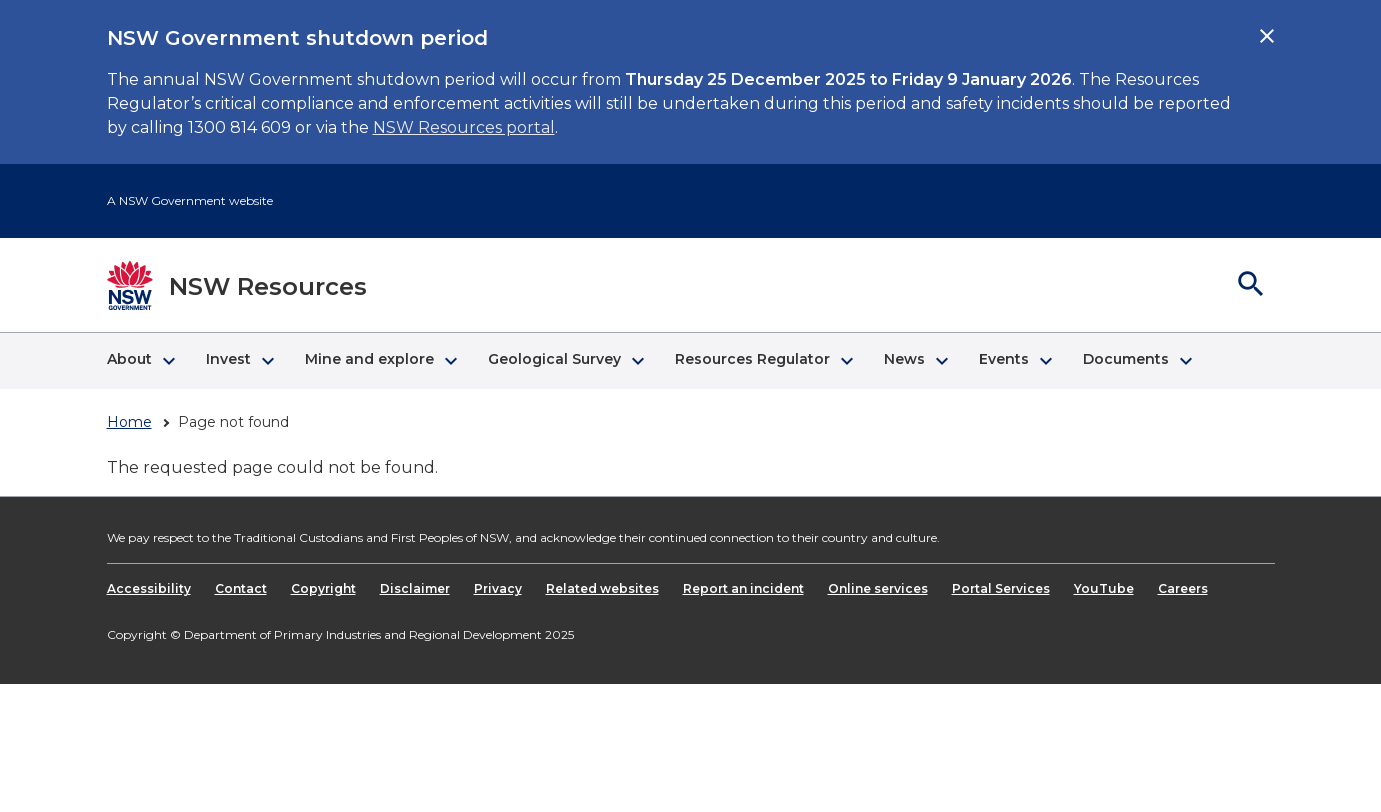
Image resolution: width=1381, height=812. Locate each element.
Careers (1183, 588)
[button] (140, 361)
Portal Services (1001, 588)
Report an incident (743, 588)
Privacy (498, 588)
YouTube (1104, 588)
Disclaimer (415, 588)
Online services (878, 588)
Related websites (602, 588)
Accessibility (149, 588)
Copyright (323, 588)
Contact (241, 588)
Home (129, 422)
